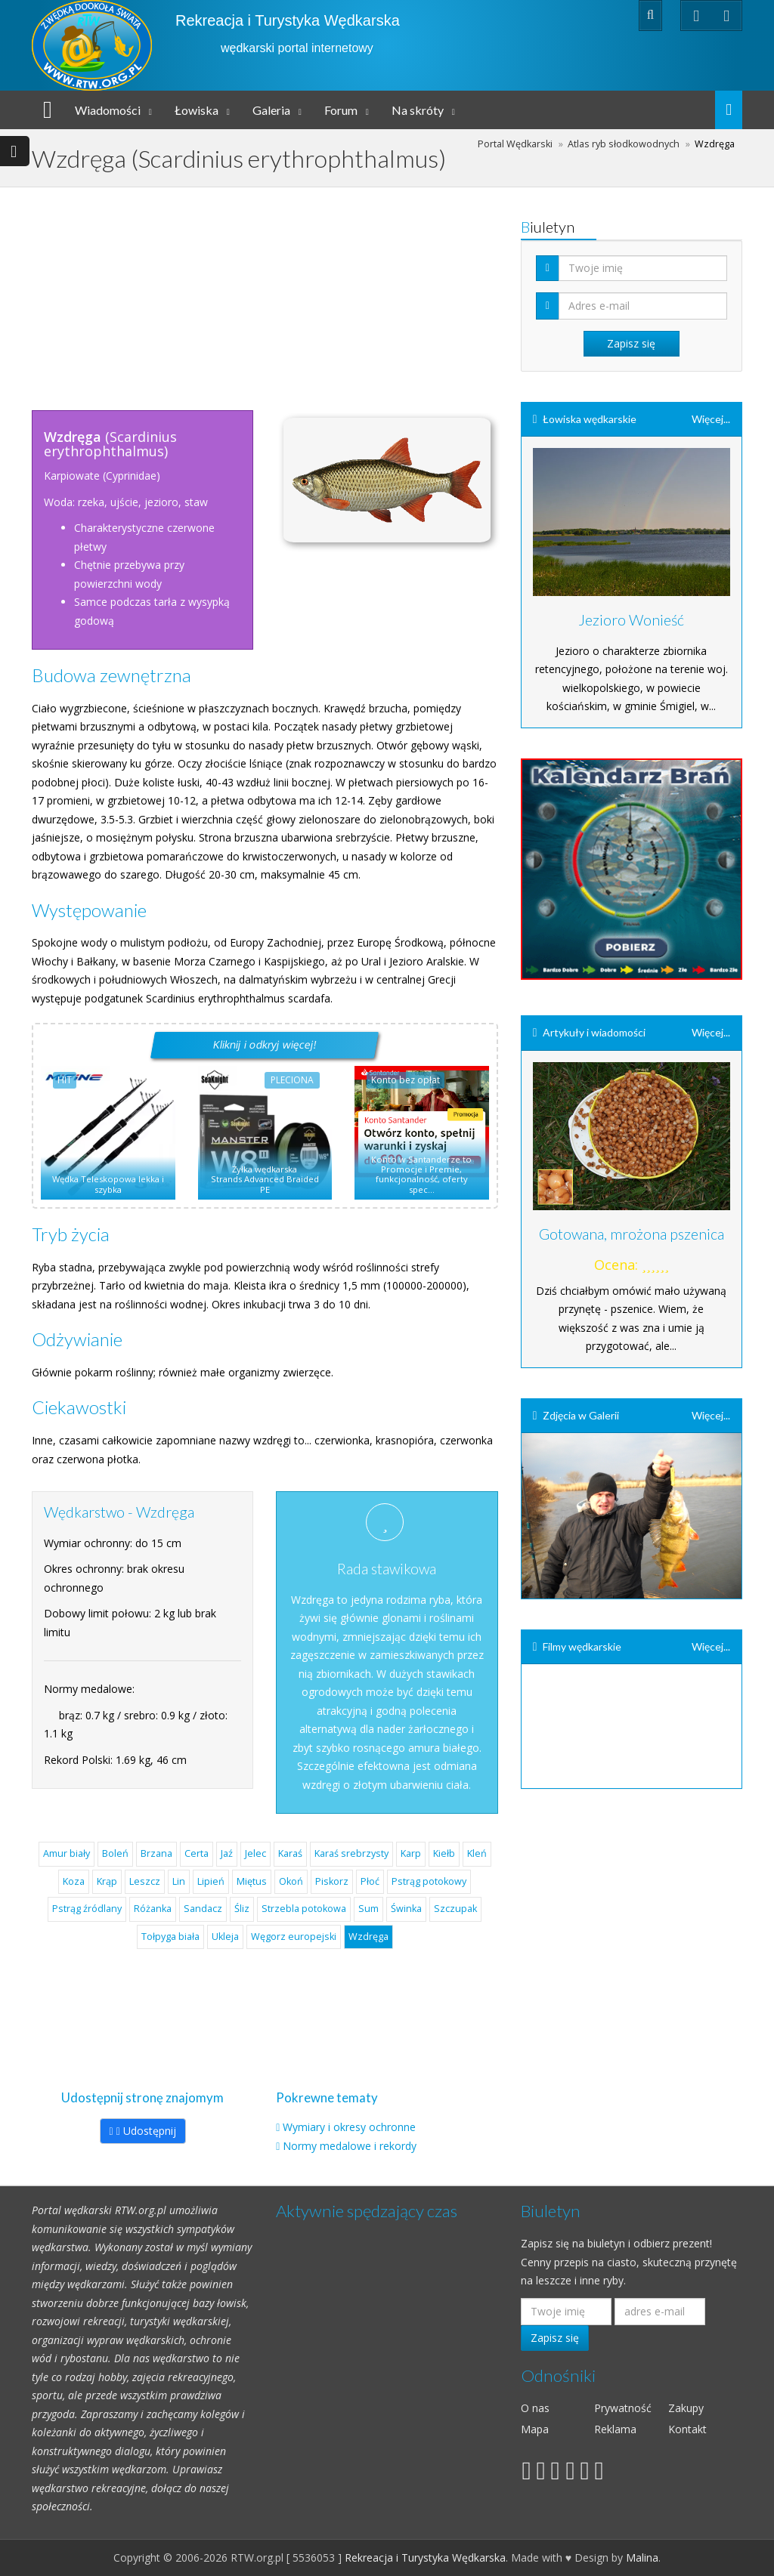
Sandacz (203, 1908)
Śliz (241, 1908)
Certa (196, 1853)
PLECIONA (292, 1079)
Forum (341, 110)
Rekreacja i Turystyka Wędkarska (287, 20)
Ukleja (225, 1936)
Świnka (406, 1908)
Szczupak (455, 1908)
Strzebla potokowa (304, 1908)
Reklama (615, 2429)
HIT (64, 1079)
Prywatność (623, 2408)
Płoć (370, 1881)
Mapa (535, 2429)
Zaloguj (590, 15)
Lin (178, 1881)
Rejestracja (520, 15)
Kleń (477, 1853)
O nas (535, 2408)
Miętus (252, 1881)
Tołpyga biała (170, 1936)
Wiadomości (108, 110)
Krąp (107, 1881)
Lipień (210, 1881)
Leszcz (144, 1881)
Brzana (156, 1853)
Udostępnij (143, 2131)
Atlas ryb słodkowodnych (624, 143)
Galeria (271, 110)
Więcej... (711, 418)
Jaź (227, 1853)
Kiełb (444, 1853)
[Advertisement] (315, 293)
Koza (74, 1881)
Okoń (291, 1881)
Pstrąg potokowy (429, 1881)
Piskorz (331, 1881)
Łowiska (196, 110)
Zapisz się (555, 2337)
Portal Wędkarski (515, 143)
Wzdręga (368, 1936)
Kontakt (687, 2429)
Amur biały (66, 1853)
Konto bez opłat (405, 1079)
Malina (642, 2557)
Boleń (115, 1853)
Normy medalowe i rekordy (349, 2146)
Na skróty (418, 110)
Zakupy (686, 2408)
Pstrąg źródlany (87, 1908)
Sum (368, 1908)
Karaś (290, 1853)
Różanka (153, 1908)
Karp (411, 1853)
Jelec (255, 1853)
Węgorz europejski (293, 1936)
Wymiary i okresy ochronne (349, 2127)
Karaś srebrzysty (351, 1853)
